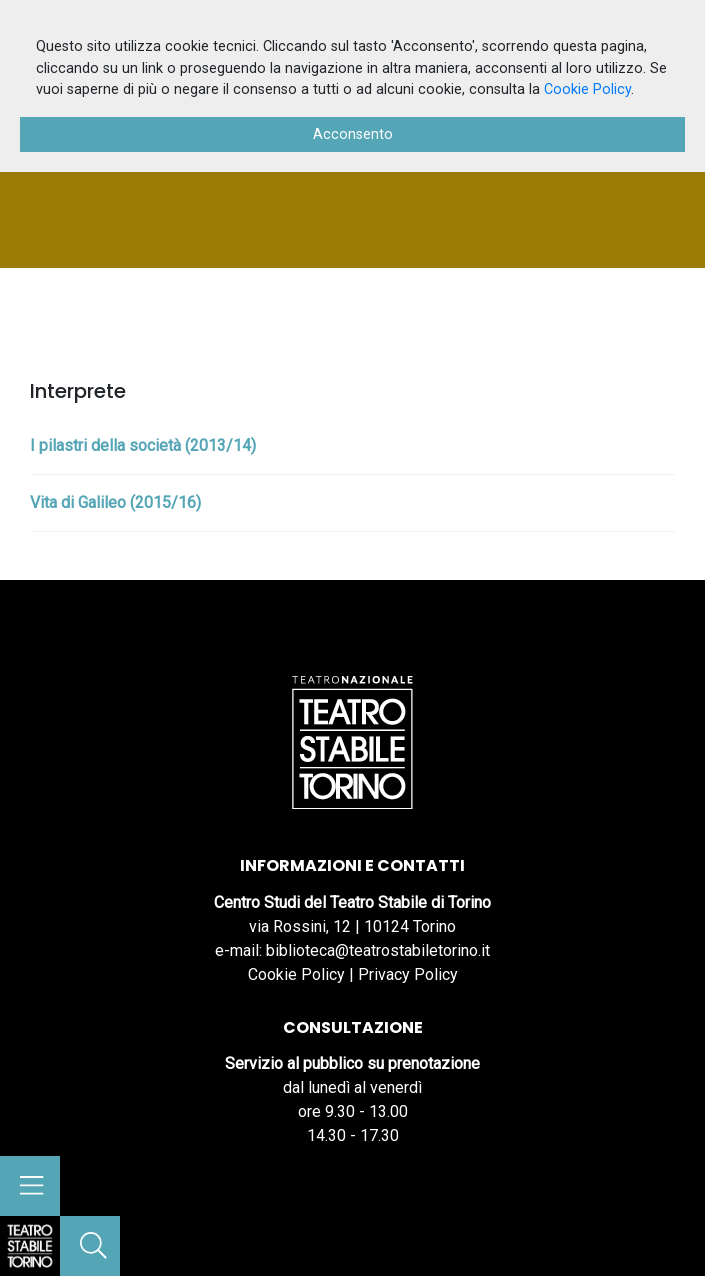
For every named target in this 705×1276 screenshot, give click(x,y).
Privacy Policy (408, 974)
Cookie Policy (296, 974)
